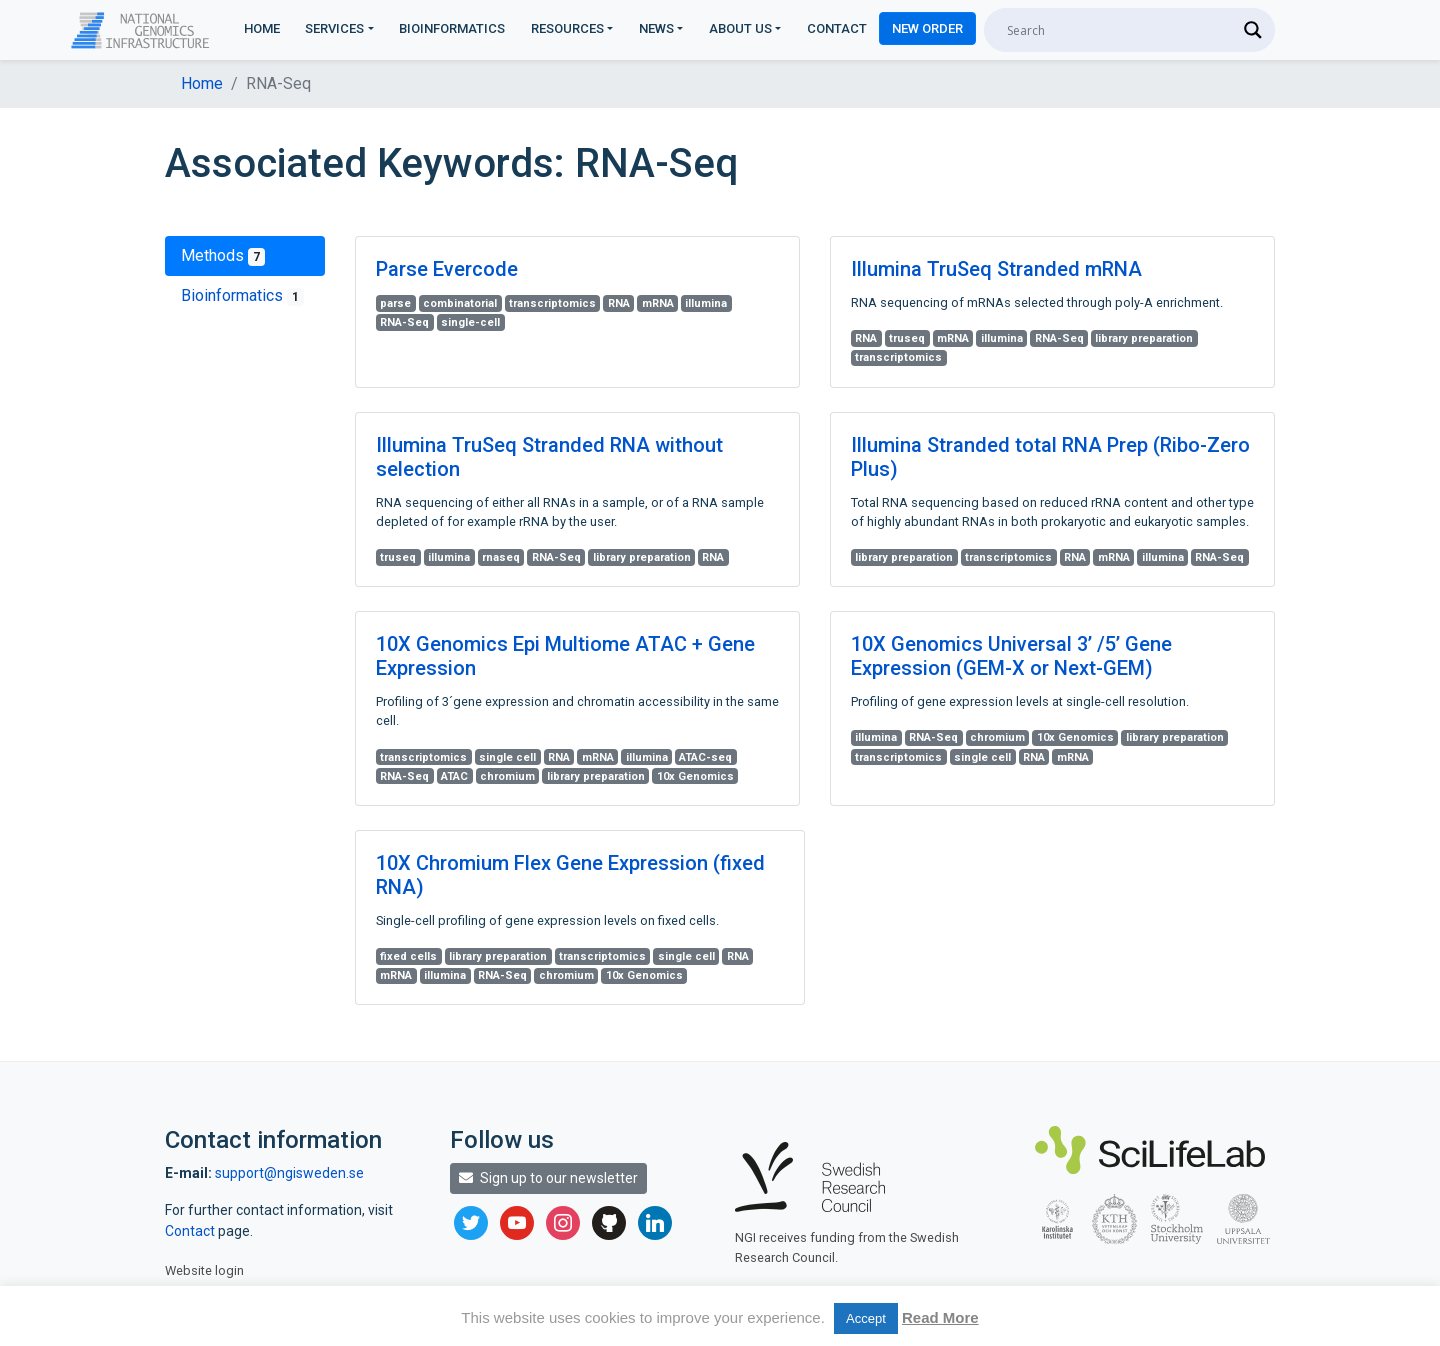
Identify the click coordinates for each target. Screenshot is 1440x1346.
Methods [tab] (223, 256)
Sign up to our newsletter (548, 1178)
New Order (927, 28)
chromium (507, 776)
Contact (837, 28)
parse (395, 303)
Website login (204, 1270)
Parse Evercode (447, 269)
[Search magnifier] (1253, 30)
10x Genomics (695, 776)
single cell (507, 757)
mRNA (658, 303)
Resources (567, 28)
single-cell (470, 322)
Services (334, 28)
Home (262, 28)
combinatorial (460, 303)
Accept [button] (866, 1318)
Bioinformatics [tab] (242, 296)
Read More (940, 1317)
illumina (706, 303)
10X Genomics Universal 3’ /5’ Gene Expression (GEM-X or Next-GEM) (1011, 656)
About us (740, 28)
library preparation (1144, 338)
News (656, 28)
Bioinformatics (452, 28)
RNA (619, 303)
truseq (907, 338)
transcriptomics (552, 303)
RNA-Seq (404, 322)
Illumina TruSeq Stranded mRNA (996, 269)
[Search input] (1120, 30)
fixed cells (408, 956)
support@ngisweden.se (289, 1173)
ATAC (454, 776)
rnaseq (501, 557)
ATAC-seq (705, 757)
